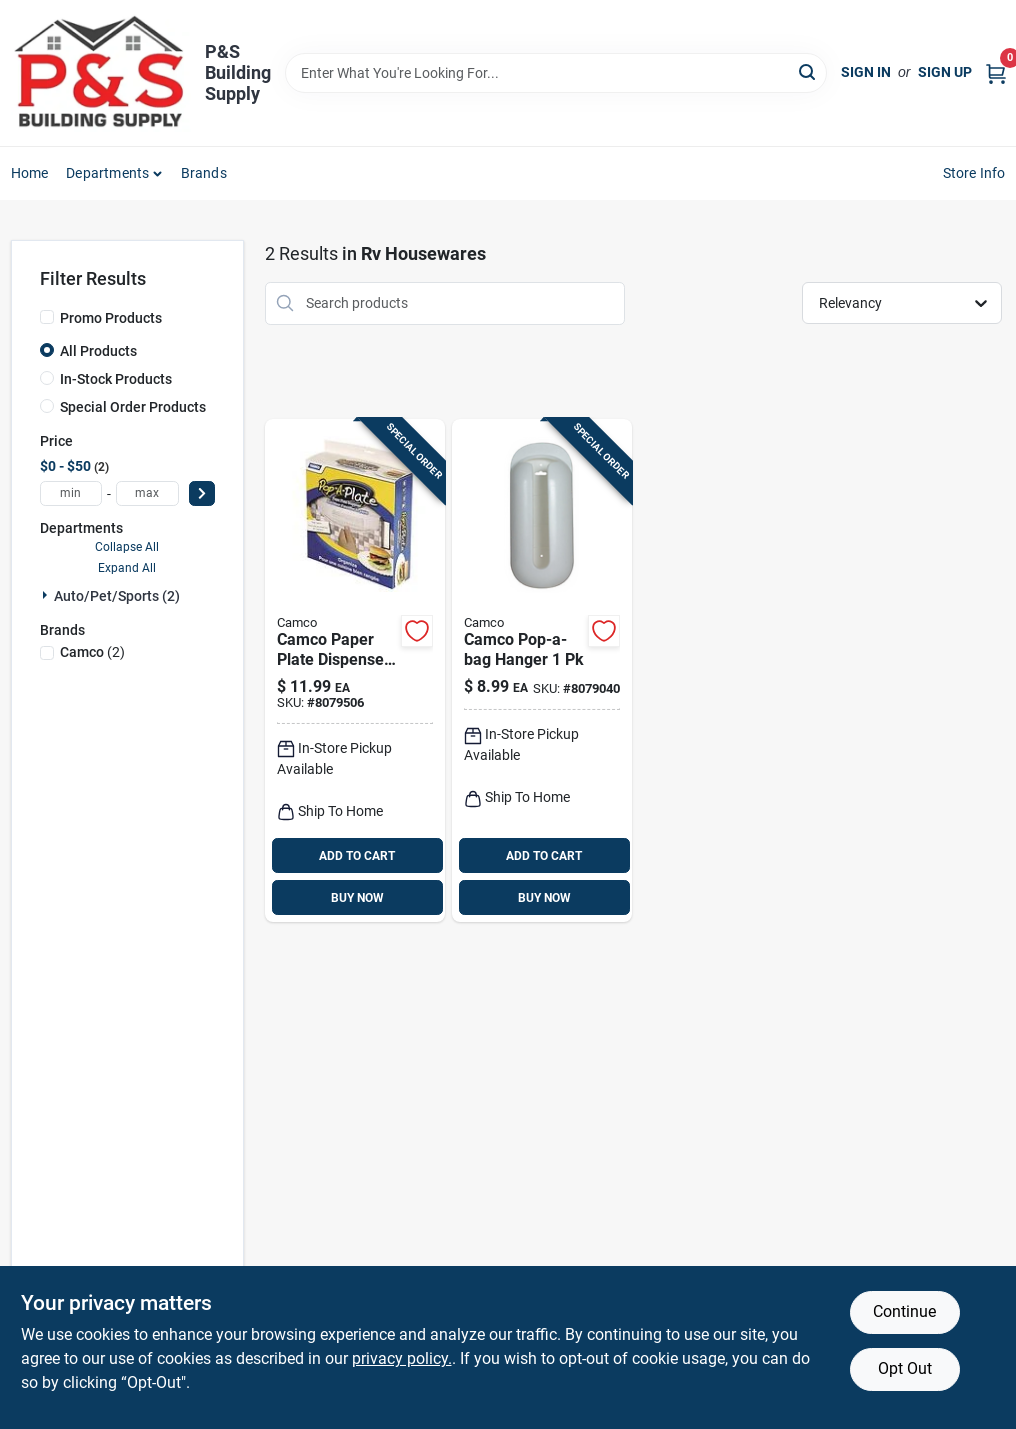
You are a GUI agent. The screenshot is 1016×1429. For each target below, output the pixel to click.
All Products (98, 351)
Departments (107, 173)
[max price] (147, 493)
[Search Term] (556, 73)
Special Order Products (133, 407)
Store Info (974, 173)
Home (30, 173)
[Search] (808, 71)
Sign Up (945, 72)
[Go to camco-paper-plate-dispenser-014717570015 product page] (355, 671)
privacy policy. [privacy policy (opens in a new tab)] (402, 1358)
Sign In (866, 72)
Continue (904, 1311)
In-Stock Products (116, 379)
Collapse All (127, 547)
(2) (92, 652)
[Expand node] (47, 595)
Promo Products (111, 318)
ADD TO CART (357, 856)
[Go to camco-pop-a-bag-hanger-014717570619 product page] (542, 671)
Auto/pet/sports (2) (117, 596)
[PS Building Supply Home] (101, 73)
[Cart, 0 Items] (996, 72)
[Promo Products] (47, 317)
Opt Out (905, 1368)
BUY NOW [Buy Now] (357, 898)
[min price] (71, 493)
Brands (204, 173)
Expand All (127, 568)
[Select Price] (202, 493)
